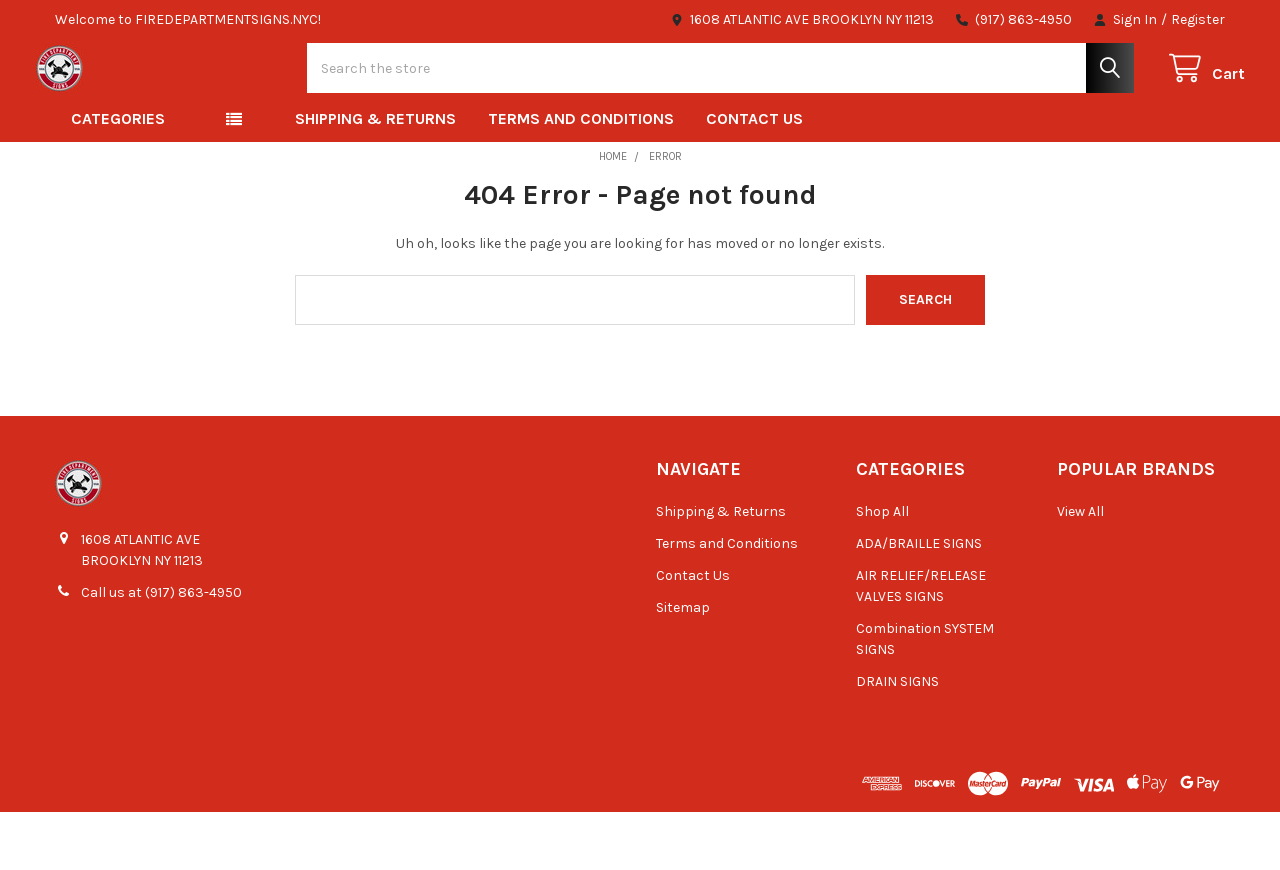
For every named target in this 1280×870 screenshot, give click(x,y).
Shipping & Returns (375, 176)
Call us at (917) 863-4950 (161, 650)
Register (1198, 19)
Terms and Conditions (581, 176)
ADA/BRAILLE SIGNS (919, 601)
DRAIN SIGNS (897, 739)
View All (1080, 569)
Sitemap (683, 665)
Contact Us (754, 176)
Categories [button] (118, 176)
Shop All (882, 569)
